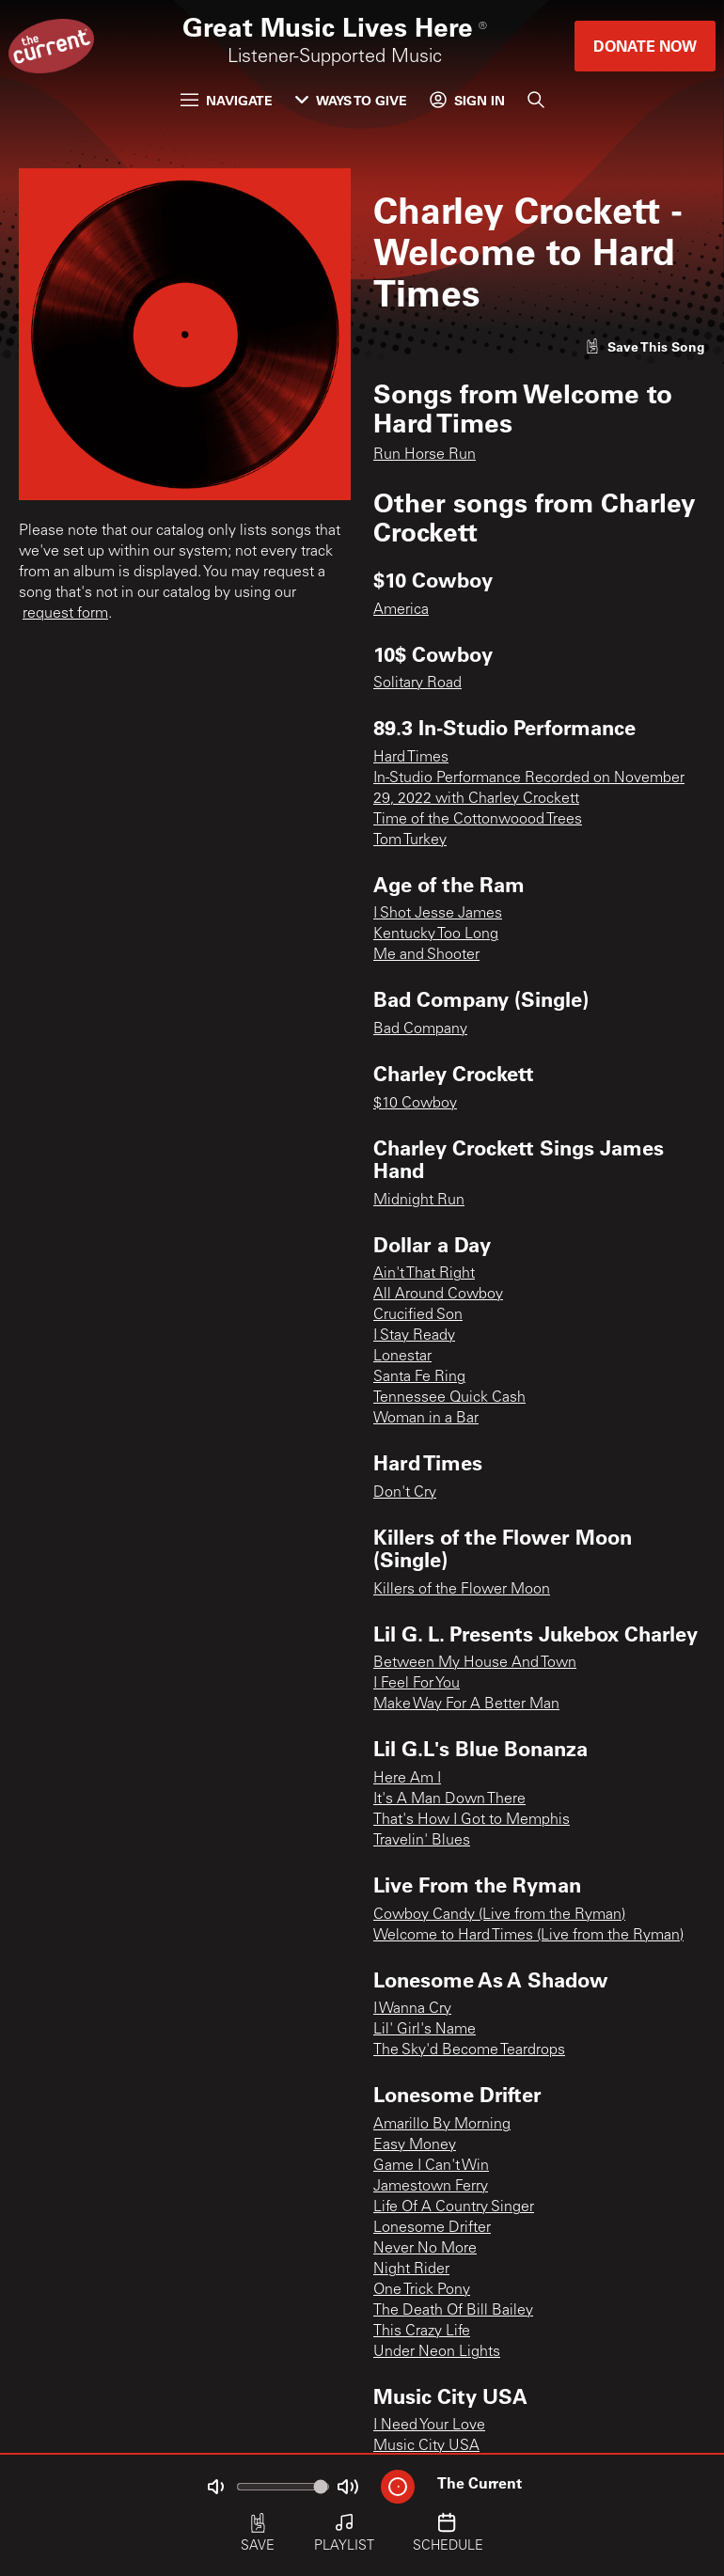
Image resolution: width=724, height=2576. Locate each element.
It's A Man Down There (449, 1799)
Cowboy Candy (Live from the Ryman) (499, 1915)
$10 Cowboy (415, 1103)
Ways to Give (351, 100)
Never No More (425, 2248)
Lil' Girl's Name (424, 2029)
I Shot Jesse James (437, 913)
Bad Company (420, 1029)
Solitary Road (417, 683)
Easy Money (414, 2145)
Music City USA (426, 2446)
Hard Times (411, 757)
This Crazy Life (421, 2331)
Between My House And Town (474, 1663)
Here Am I (407, 1778)
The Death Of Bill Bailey (453, 2310)
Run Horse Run (424, 455)
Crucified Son (418, 1315)
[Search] (536, 99)
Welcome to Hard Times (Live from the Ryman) (528, 1935)
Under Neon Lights (436, 2352)
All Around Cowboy (438, 1294)
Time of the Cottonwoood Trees (477, 819)
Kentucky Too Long (435, 934)
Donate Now (645, 45)
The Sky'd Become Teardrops (469, 2050)
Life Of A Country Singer (453, 2207)
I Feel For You (416, 1683)
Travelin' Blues (421, 1840)
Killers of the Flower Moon (461, 1589)
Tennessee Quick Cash (449, 1398)
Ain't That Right (424, 1273)
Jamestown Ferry (430, 2186)
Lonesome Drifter (432, 2228)
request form (65, 613)
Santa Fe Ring (419, 1377)
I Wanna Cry (412, 2009)
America (401, 610)
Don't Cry (404, 1492)
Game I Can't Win (431, 2166)
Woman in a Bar (426, 1418)
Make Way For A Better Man (466, 1704)
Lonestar (402, 1356)
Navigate (227, 100)
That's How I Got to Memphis (471, 1820)
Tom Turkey (410, 840)
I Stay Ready (414, 1335)
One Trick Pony (421, 2290)
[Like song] (645, 346)
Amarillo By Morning (442, 2124)
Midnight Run (418, 1200)
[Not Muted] (215, 2487)
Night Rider (411, 2269)
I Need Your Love (429, 2425)
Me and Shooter (426, 955)
